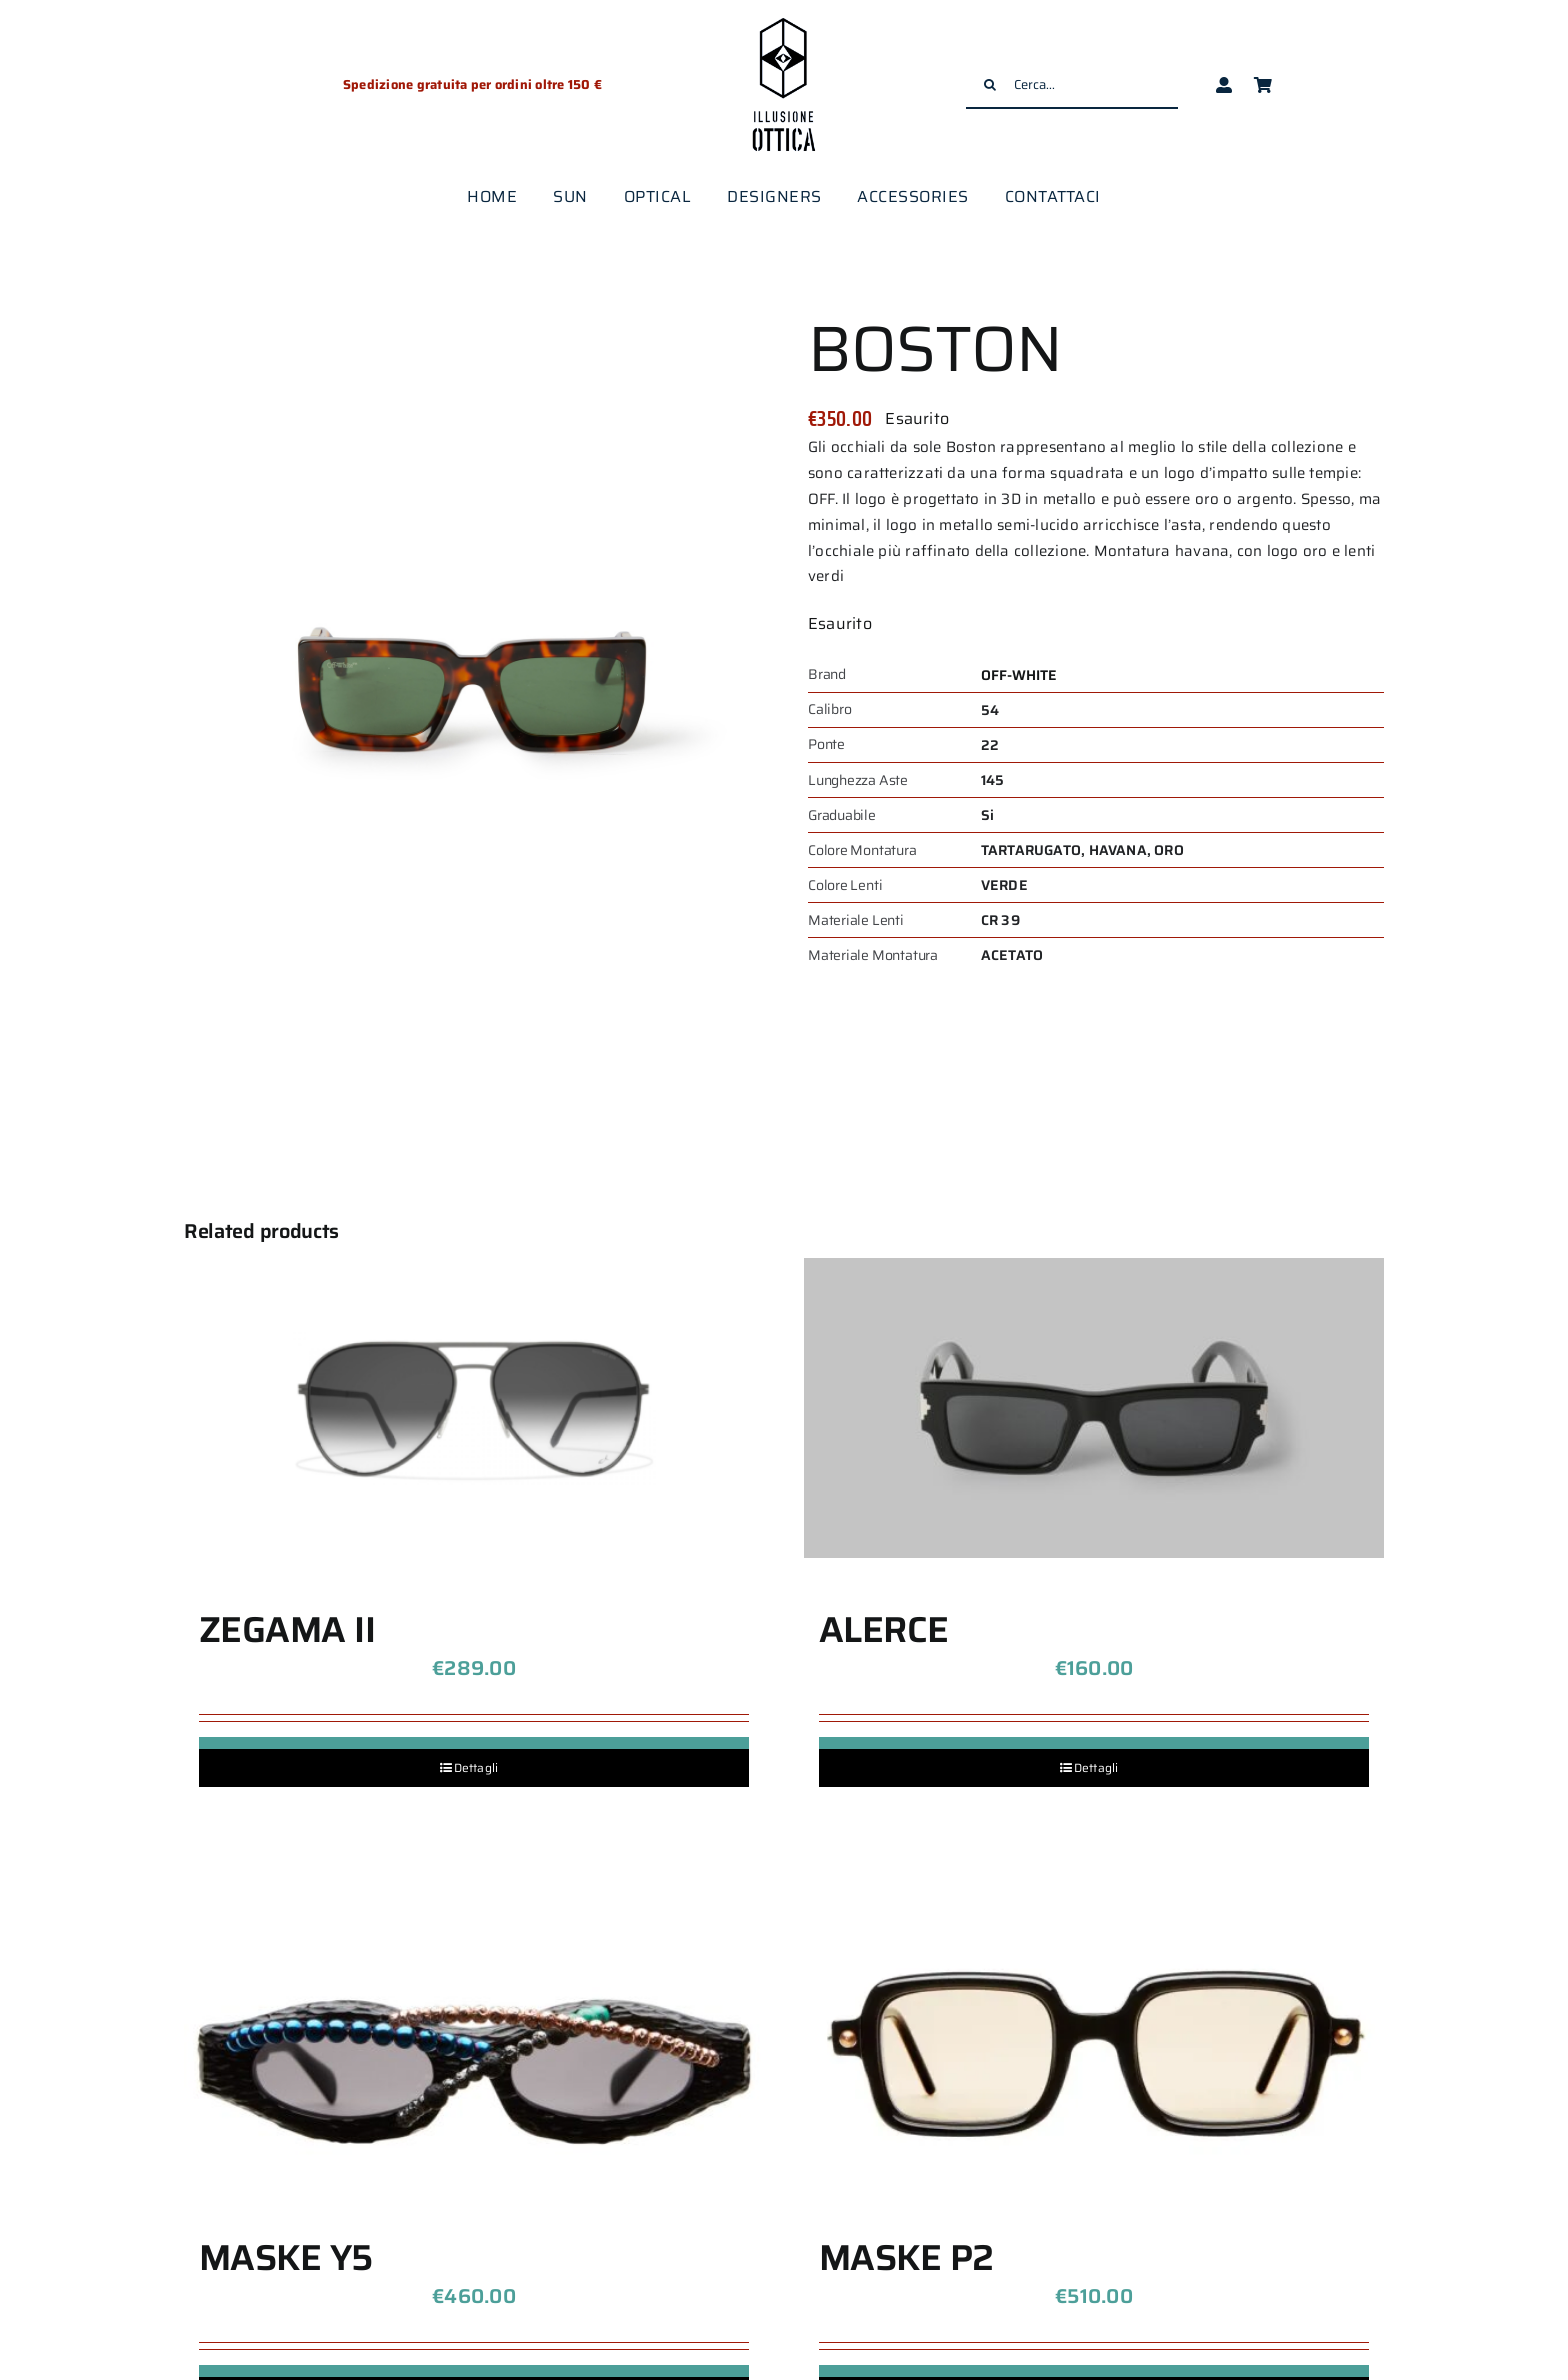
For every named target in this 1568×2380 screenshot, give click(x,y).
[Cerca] (990, 85)
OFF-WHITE (1019, 675)
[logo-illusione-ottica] (784, 19)
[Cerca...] (1072, 85)
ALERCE (884, 1629)
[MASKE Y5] (474, 2036)
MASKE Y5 (286, 2257)
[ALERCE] (1094, 1408)
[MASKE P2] (1094, 2036)
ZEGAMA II (287, 1629)
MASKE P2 (906, 2257)
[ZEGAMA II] (474, 1408)
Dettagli (476, 1767)
